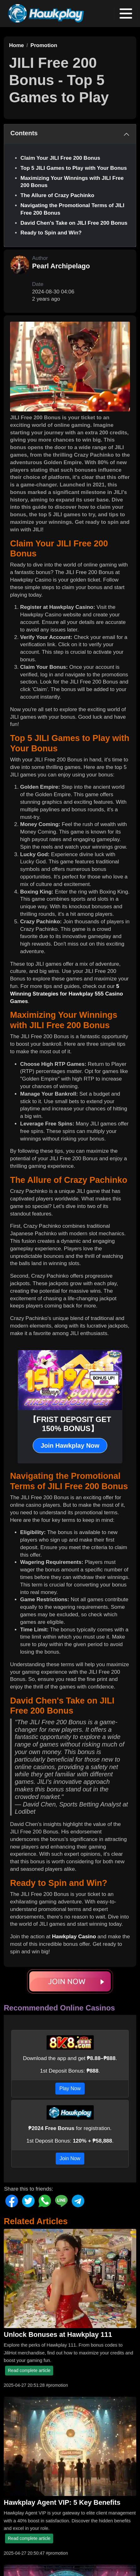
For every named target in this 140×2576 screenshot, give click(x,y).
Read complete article (29, 2370)
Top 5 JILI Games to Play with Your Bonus (73, 168)
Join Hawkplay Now (70, 1445)
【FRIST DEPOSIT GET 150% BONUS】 (70, 1424)
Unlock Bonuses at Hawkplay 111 (58, 2334)
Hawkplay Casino (74, 1937)
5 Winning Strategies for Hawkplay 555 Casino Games (66, 993)
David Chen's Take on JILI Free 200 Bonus (73, 223)
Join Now (70, 2158)
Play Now (70, 2088)
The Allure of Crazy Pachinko (57, 195)
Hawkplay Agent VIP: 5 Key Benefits (62, 2502)
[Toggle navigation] (125, 13)
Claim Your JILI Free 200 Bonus (60, 158)
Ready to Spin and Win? (50, 233)
